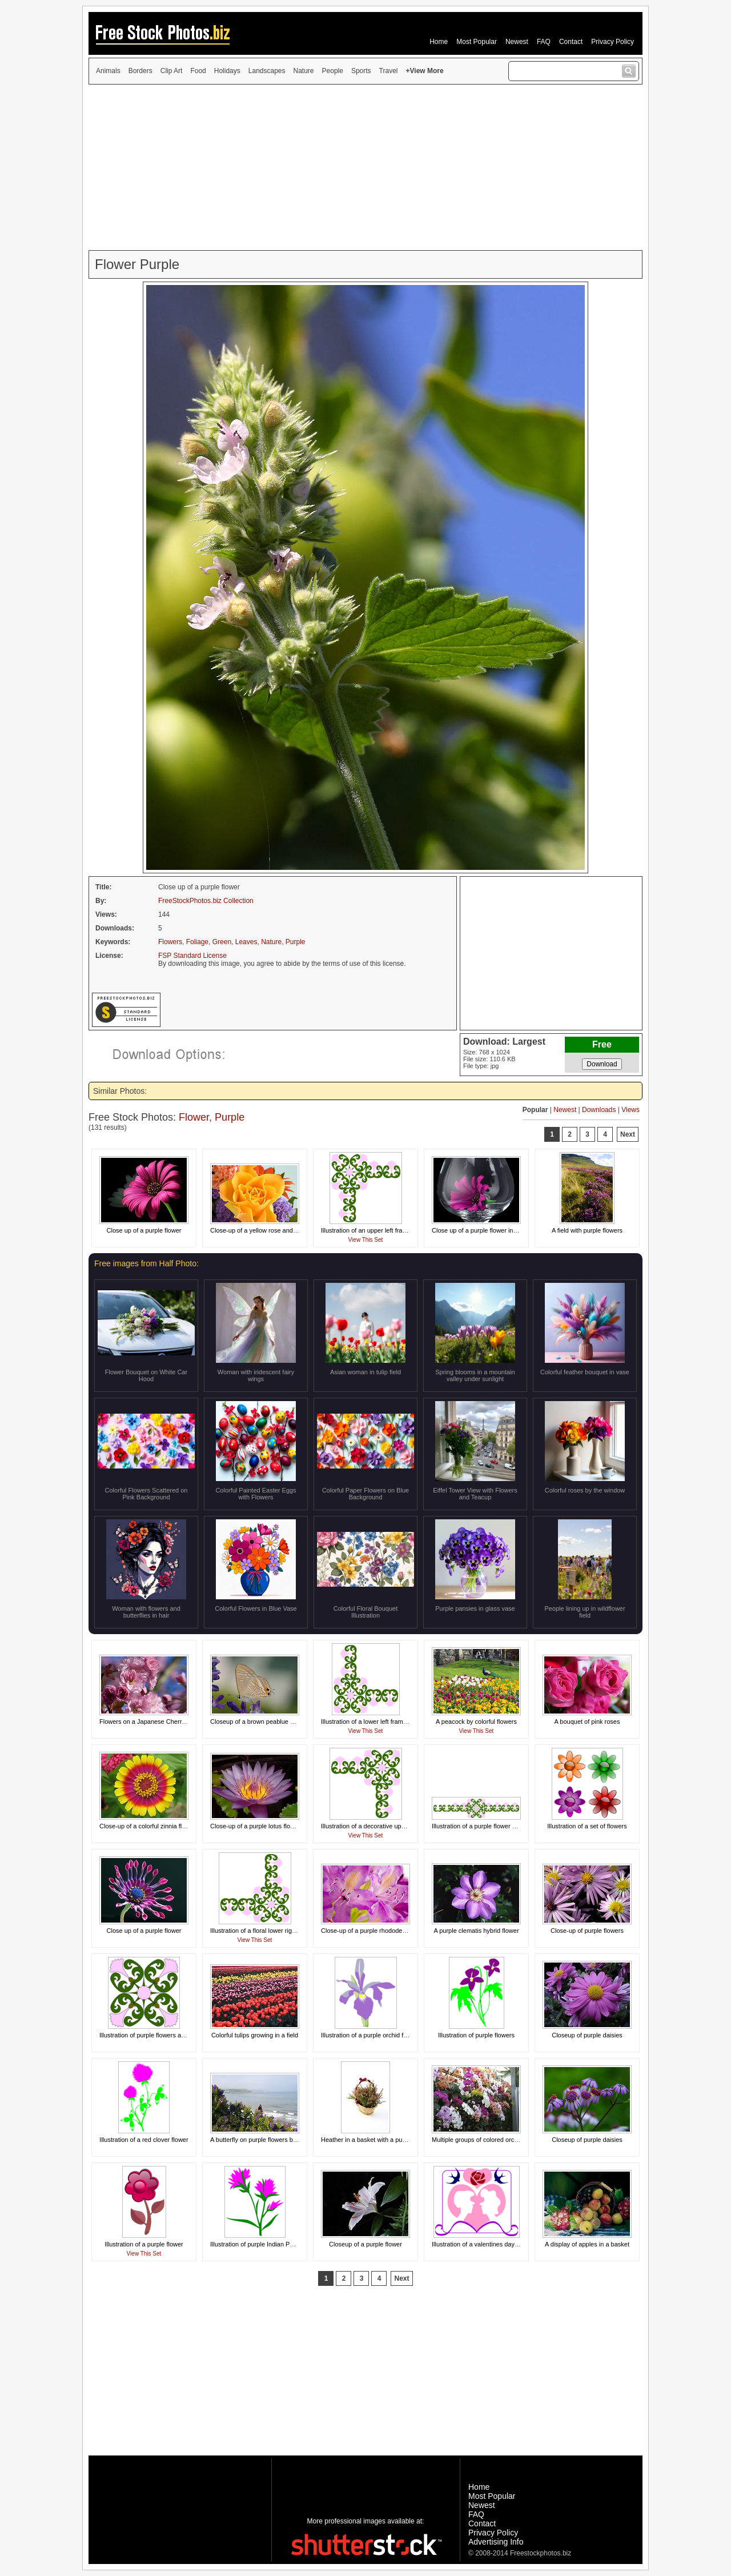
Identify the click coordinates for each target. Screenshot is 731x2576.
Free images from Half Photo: (146, 1263)
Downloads (599, 1110)
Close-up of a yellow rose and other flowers (270, 1230)
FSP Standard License (192, 956)
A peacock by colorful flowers (476, 1721)
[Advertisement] (365, 167)
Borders (140, 71)
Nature (304, 71)
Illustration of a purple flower (144, 2244)
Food (198, 71)
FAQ (544, 42)
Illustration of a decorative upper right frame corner (391, 1826)
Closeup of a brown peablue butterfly (261, 1721)
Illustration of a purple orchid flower (370, 2035)
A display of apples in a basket (587, 2244)
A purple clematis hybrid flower (476, 1930)
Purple (296, 942)
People (332, 71)
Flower (194, 1117)
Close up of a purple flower (144, 1230)
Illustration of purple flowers (476, 2035)
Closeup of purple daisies (587, 2035)
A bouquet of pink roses (587, 1721)
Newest (516, 42)
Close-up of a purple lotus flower (255, 1826)
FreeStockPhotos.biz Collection (206, 901)
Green (221, 942)
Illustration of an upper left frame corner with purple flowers (402, 1230)
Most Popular (476, 42)
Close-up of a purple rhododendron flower (379, 1930)
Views (630, 1110)
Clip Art (171, 71)
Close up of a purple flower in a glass (483, 1230)
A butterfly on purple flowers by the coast (266, 2139)
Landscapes (267, 71)
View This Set (365, 1240)
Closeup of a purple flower (365, 2244)
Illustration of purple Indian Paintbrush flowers (274, 2244)
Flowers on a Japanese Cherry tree (148, 1721)
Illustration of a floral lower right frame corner (272, 1930)
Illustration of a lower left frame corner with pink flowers (397, 1721)
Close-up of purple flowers (587, 1930)
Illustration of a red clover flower (143, 2139)
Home (438, 42)
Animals (108, 71)
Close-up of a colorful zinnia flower (147, 1826)
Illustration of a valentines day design (483, 2244)
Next (627, 1134)
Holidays (227, 71)
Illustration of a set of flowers (586, 1826)
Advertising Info (496, 2541)
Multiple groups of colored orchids (478, 2139)
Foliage (197, 942)
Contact (571, 42)
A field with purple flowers (587, 1230)
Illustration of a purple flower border (481, 1826)
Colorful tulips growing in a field (254, 2035)
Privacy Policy (612, 42)
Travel (388, 71)
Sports (361, 71)
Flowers (170, 942)
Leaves (246, 942)
